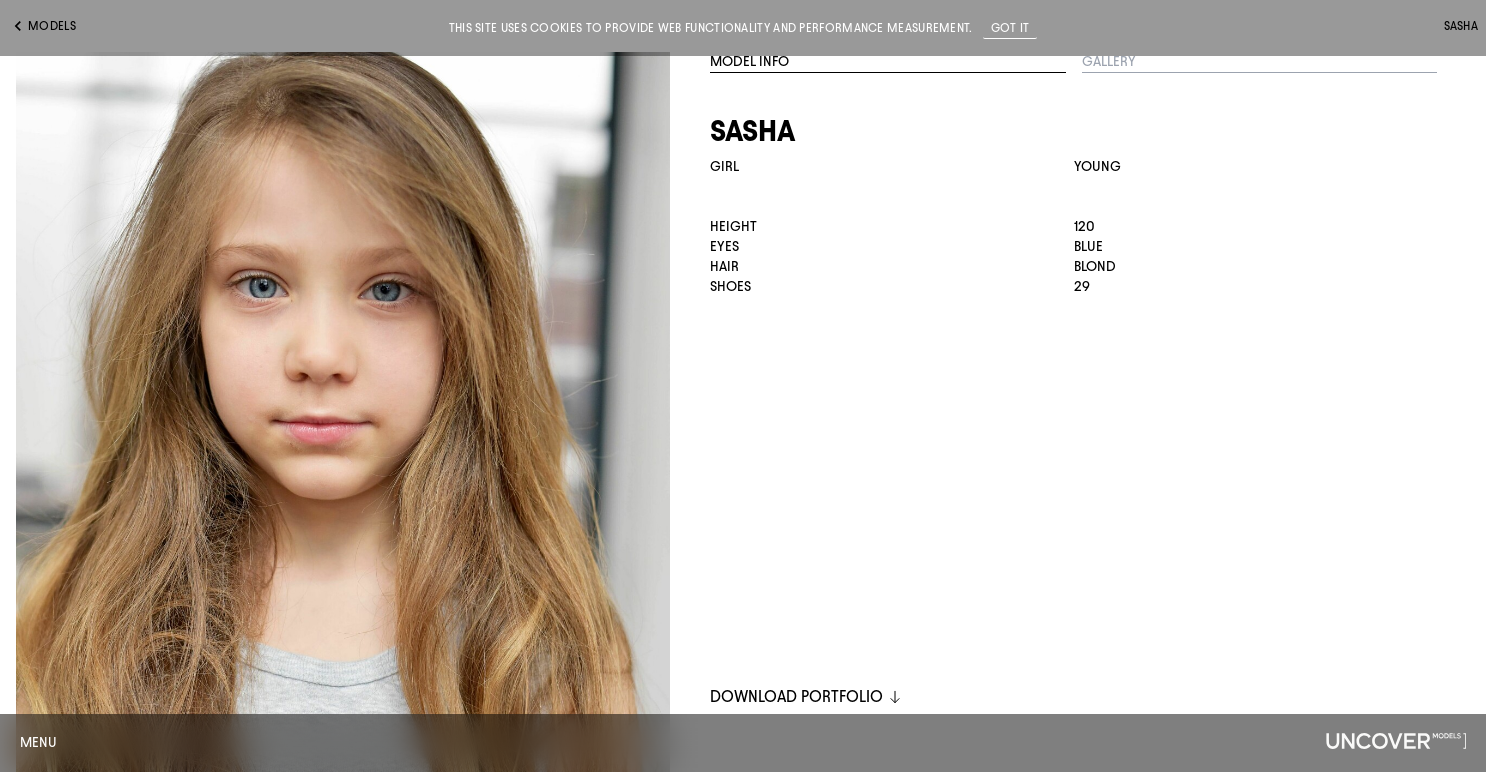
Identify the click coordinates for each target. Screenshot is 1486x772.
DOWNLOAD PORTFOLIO (806, 696)
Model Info (749, 61)
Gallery (1109, 61)
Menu (38, 742)
